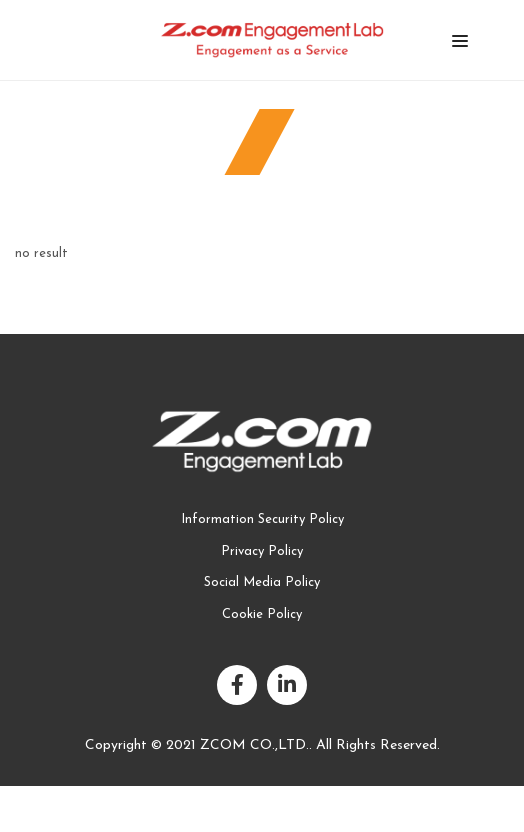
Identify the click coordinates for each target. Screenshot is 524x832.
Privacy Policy (262, 551)
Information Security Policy (262, 519)
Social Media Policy (262, 582)
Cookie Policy (262, 614)
